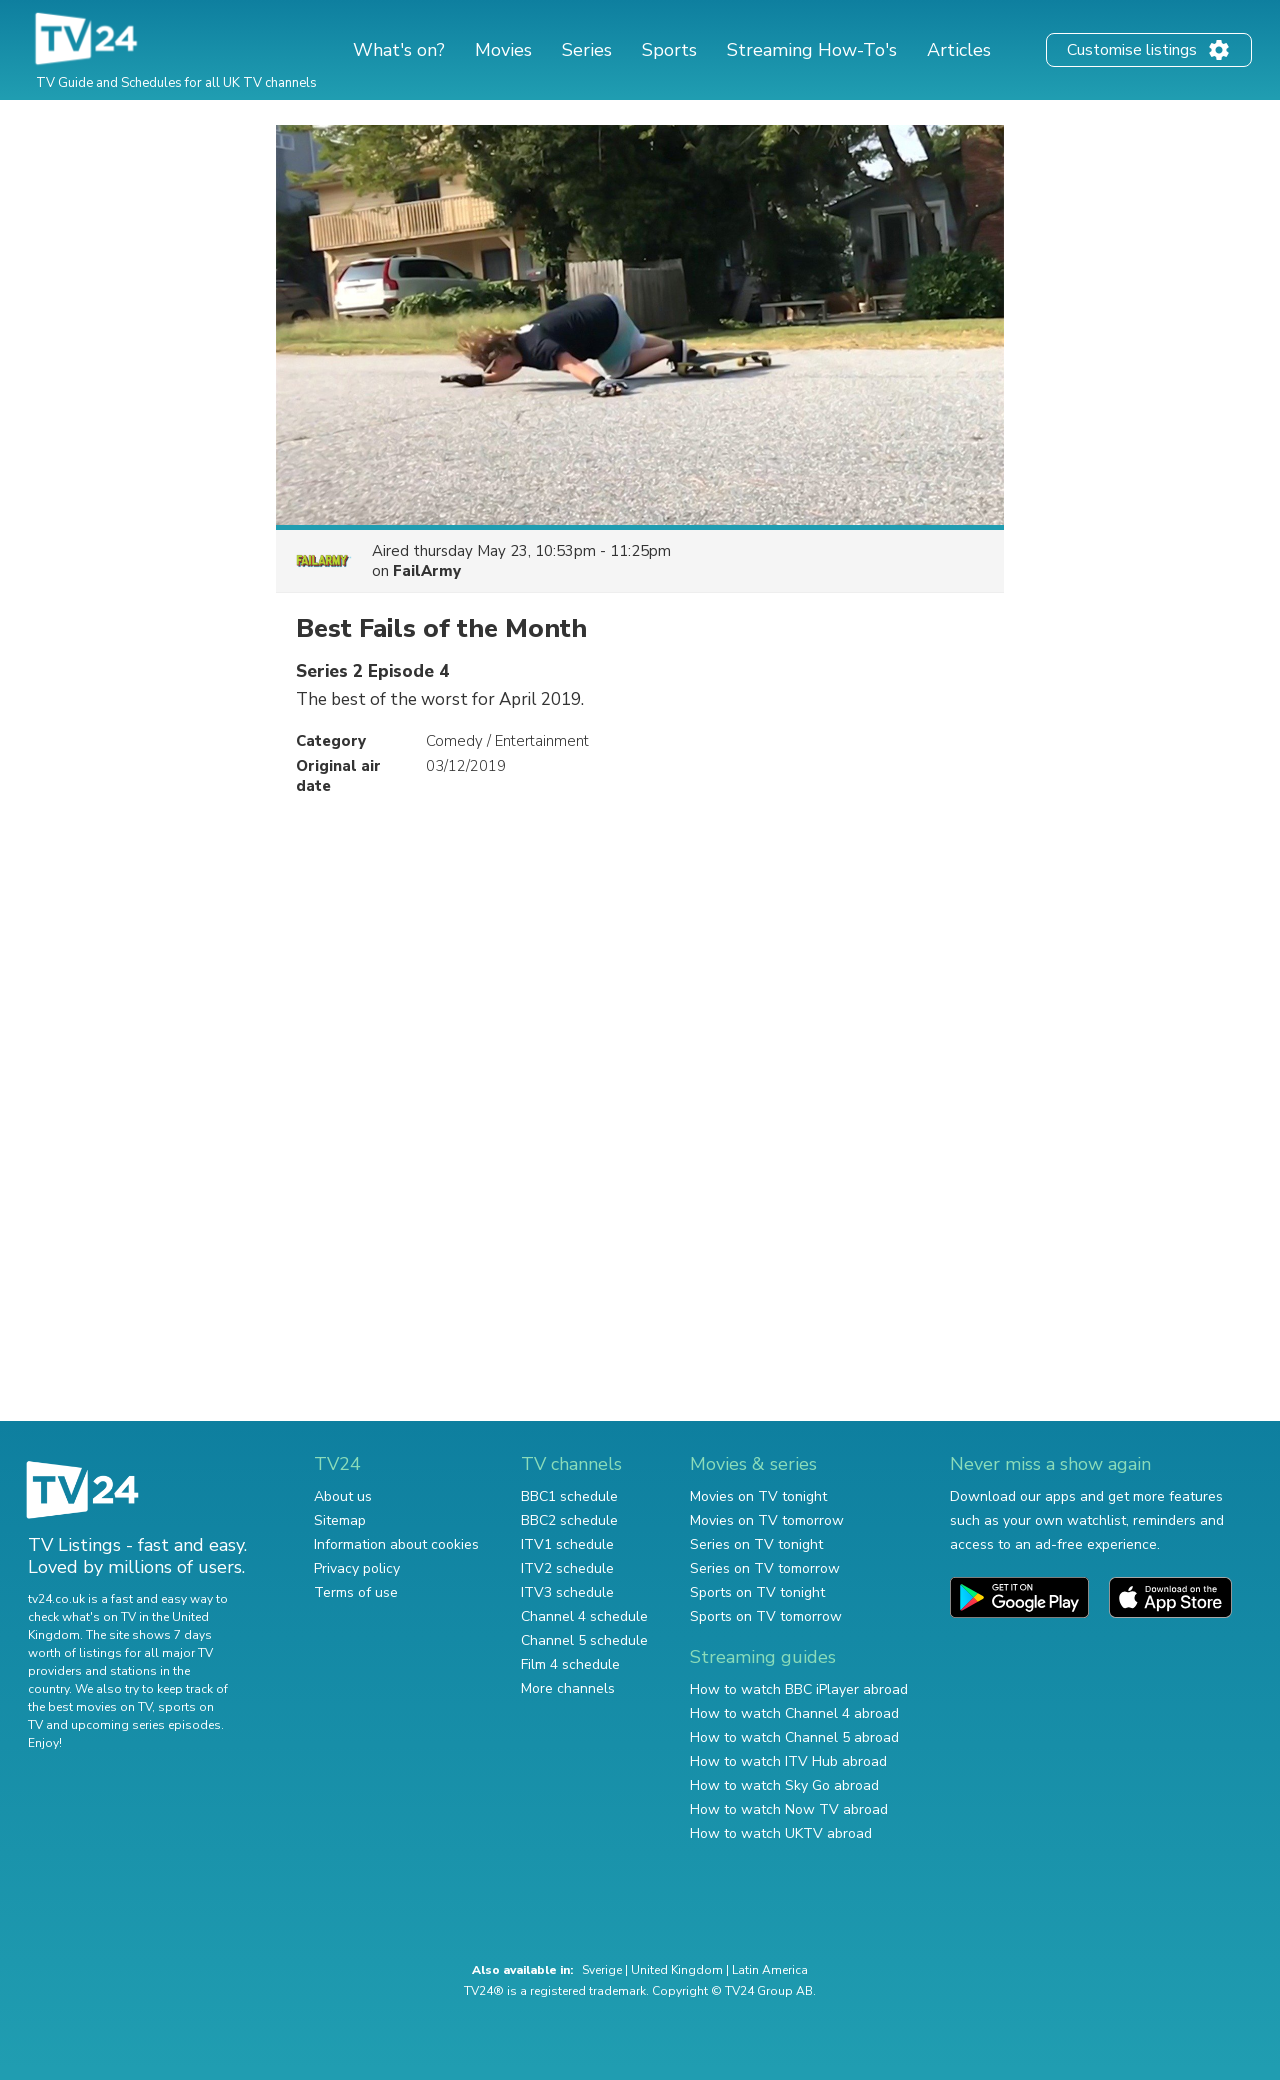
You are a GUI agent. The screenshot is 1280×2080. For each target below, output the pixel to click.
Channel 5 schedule (584, 1640)
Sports (669, 50)
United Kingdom (677, 1970)
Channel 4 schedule (584, 1616)
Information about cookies (396, 1544)
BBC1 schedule (569, 1496)
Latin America (770, 1970)
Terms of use (356, 1592)
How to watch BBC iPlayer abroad (799, 1689)
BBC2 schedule (569, 1520)
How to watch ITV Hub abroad (788, 1761)
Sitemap (340, 1520)
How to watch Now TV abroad (789, 1809)
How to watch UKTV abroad (781, 1833)
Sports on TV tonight (757, 1592)
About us (343, 1496)
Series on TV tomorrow (765, 1568)
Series (587, 50)
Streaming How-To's (812, 50)
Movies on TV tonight (758, 1496)
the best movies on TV (90, 1707)
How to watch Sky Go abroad (784, 1785)
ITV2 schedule (567, 1568)
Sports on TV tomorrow (766, 1616)
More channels (568, 1688)
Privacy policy (357, 1568)
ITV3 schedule (567, 1592)
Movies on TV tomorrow (767, 1520)
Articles (959, 50)
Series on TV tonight (756, 1544)
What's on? (399, 50)
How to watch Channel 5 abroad (794, 1737)
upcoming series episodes (146, 1725)
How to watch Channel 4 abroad (794, 1713)
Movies (503, 50)
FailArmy (427, 571)
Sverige (602, 1970)
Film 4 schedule (570, 1664)
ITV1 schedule (567, 1544)
